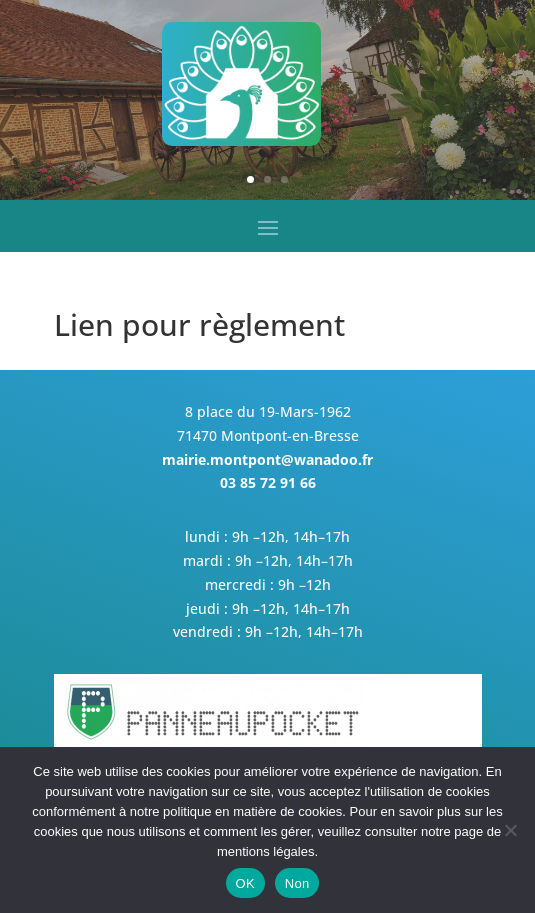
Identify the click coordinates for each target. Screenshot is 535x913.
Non (297, 883)
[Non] (510, 830)
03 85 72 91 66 (268, 482)
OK (245, 883)
